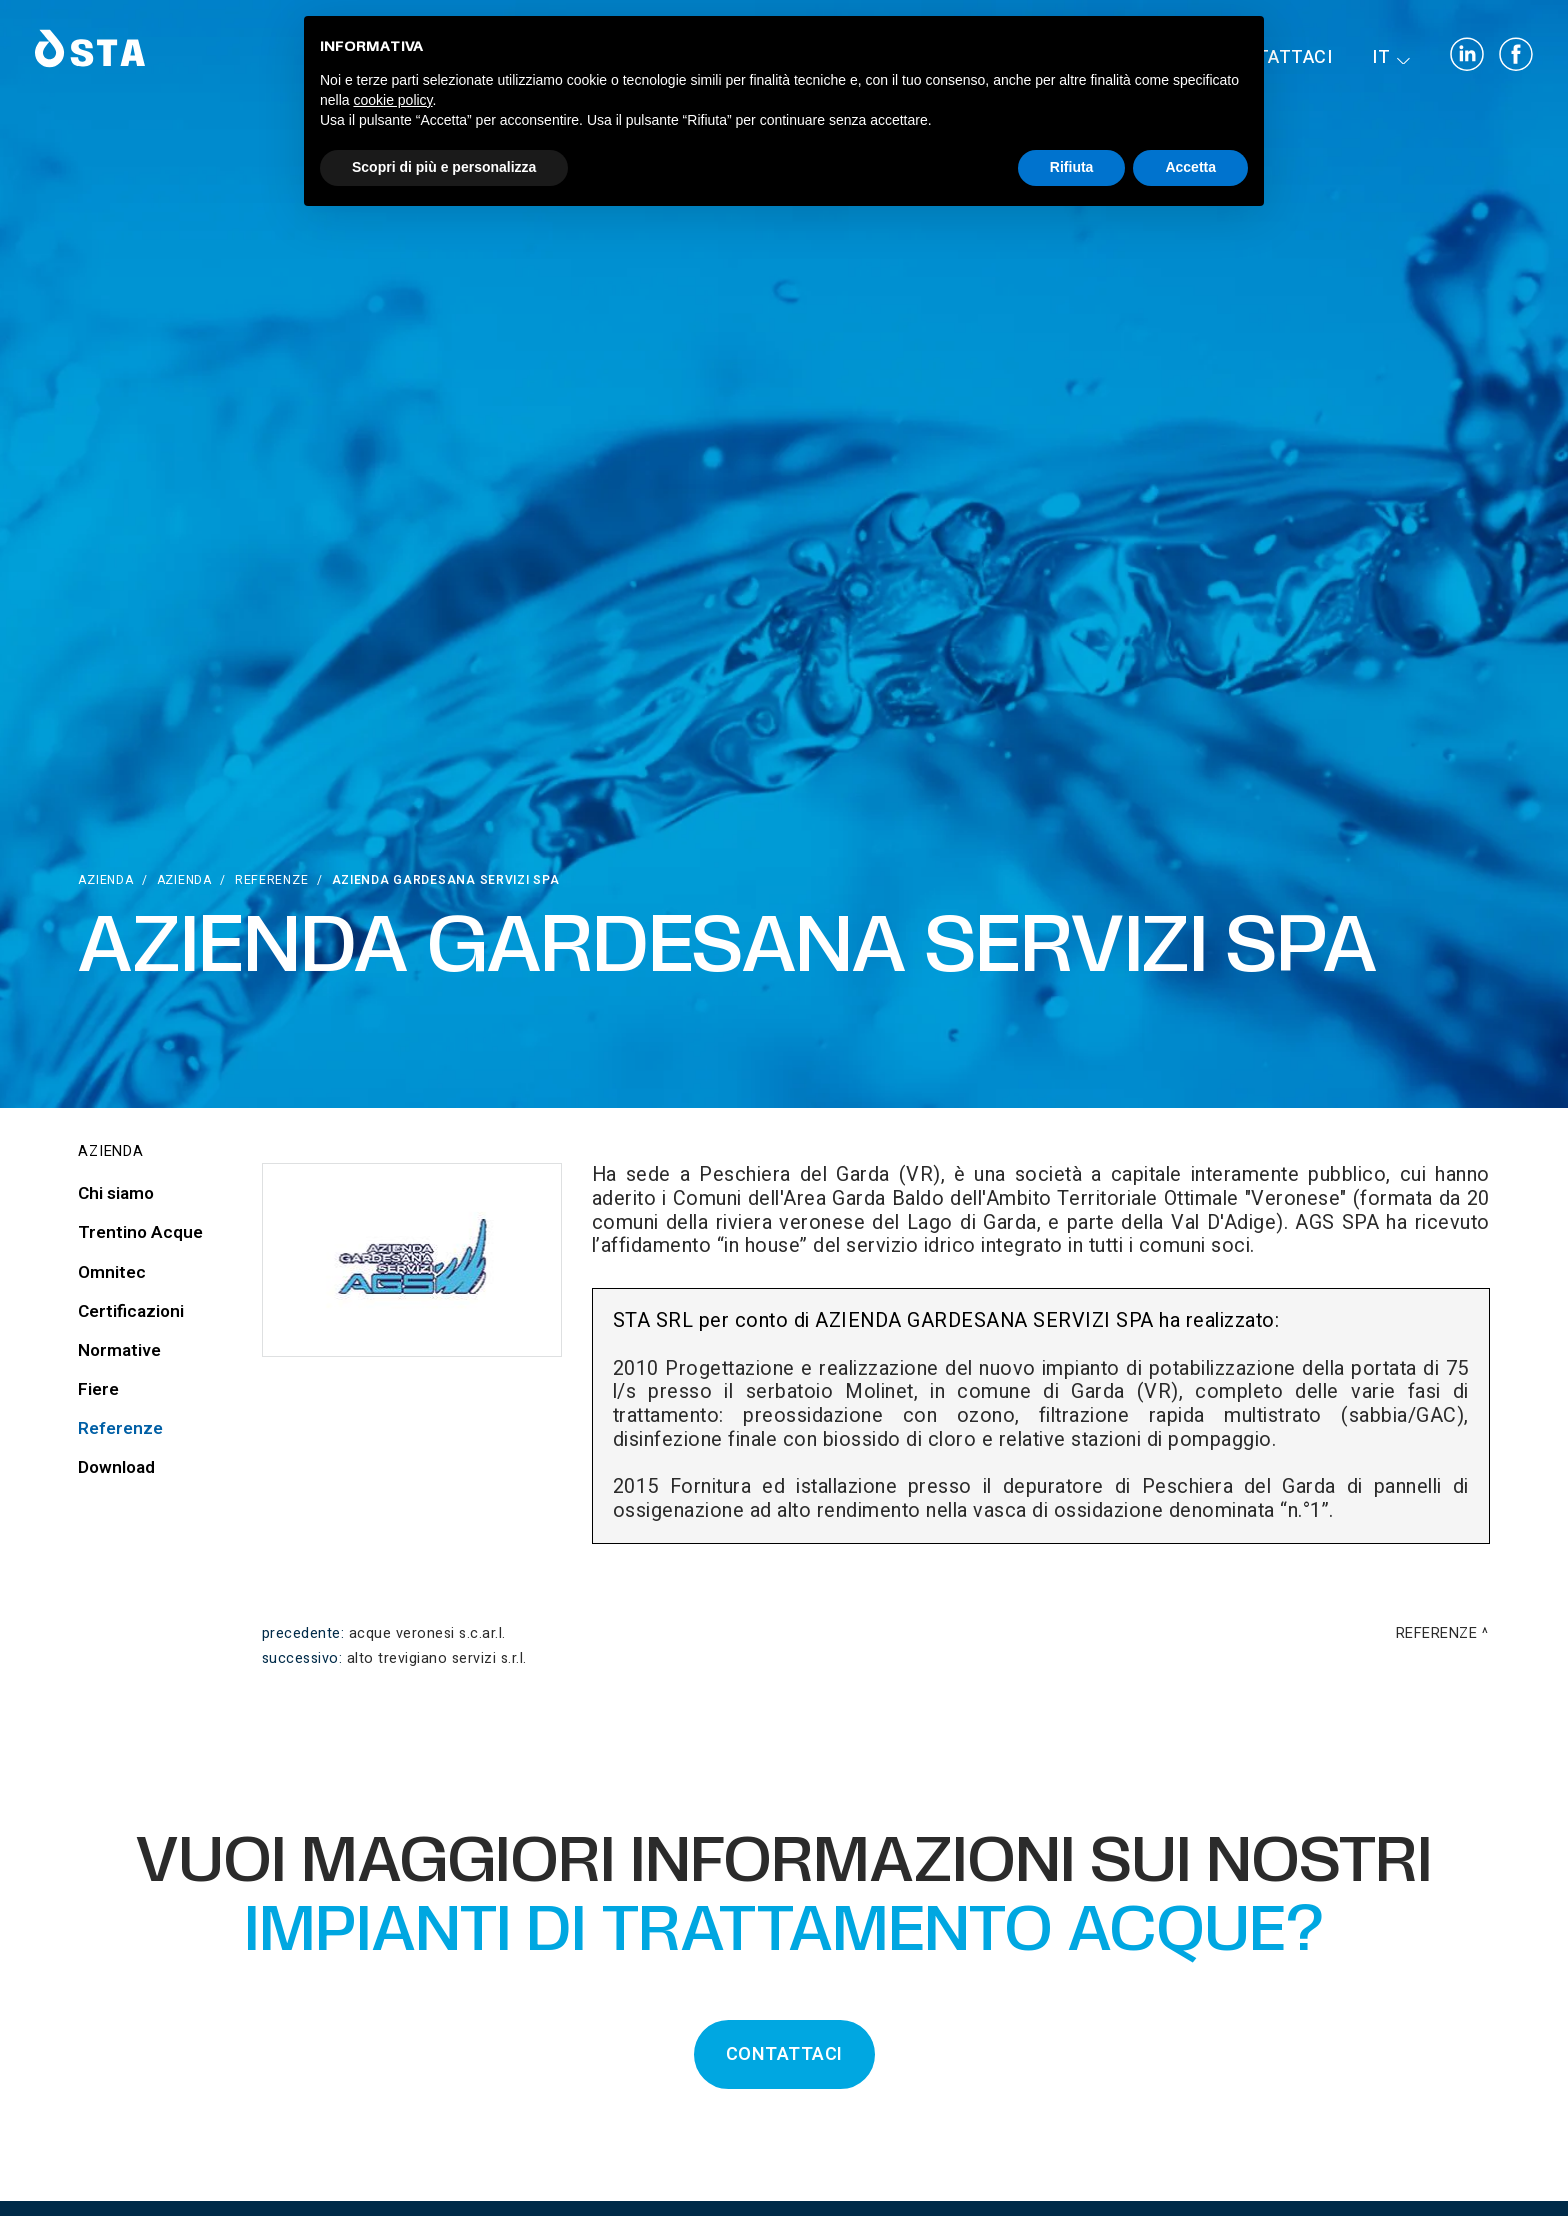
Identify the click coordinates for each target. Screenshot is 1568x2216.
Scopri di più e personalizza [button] (444, 167)
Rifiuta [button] (1072, 167)
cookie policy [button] (392, 100)
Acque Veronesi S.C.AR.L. (427, 1633)
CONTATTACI (784, 2054)
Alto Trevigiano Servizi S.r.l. (437, 1658)
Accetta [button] (1190, 167)
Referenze (271, 880)
